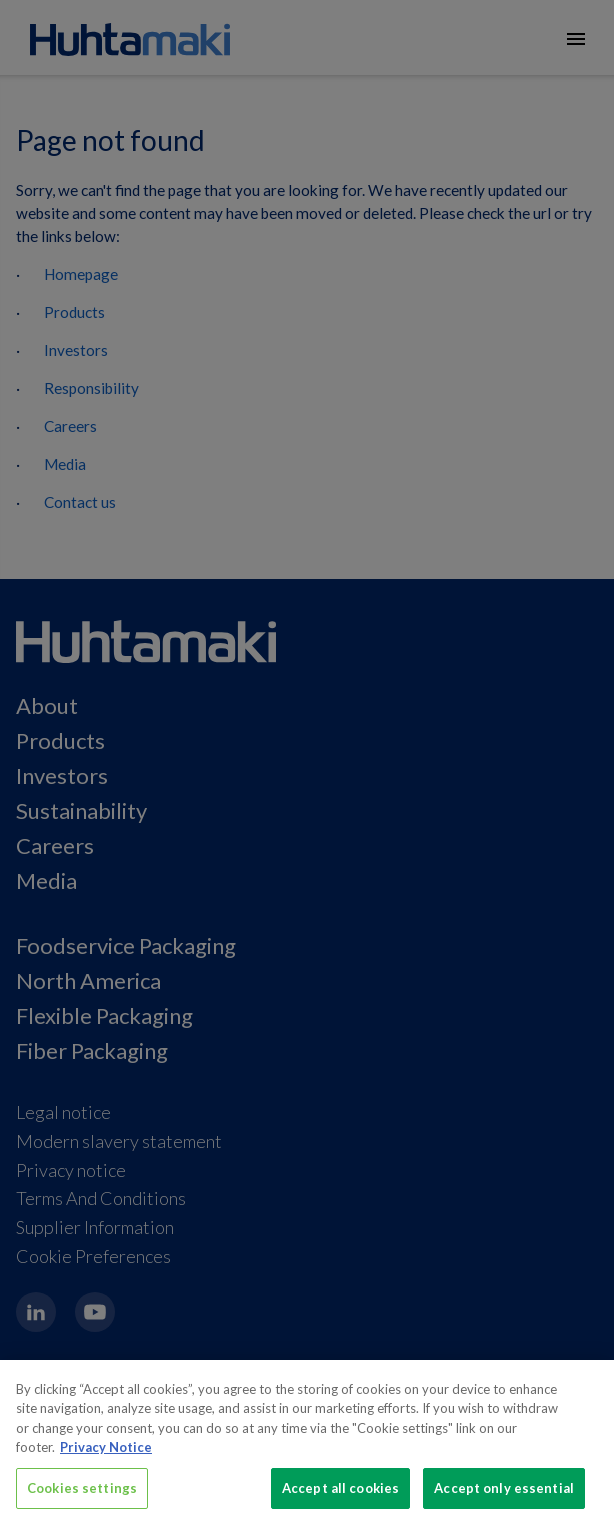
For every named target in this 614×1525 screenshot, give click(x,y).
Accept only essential (504, 1501)
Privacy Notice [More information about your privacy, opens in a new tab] (106, 1461)
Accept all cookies (340, 1501)
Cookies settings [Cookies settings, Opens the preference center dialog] (82, 1501)
